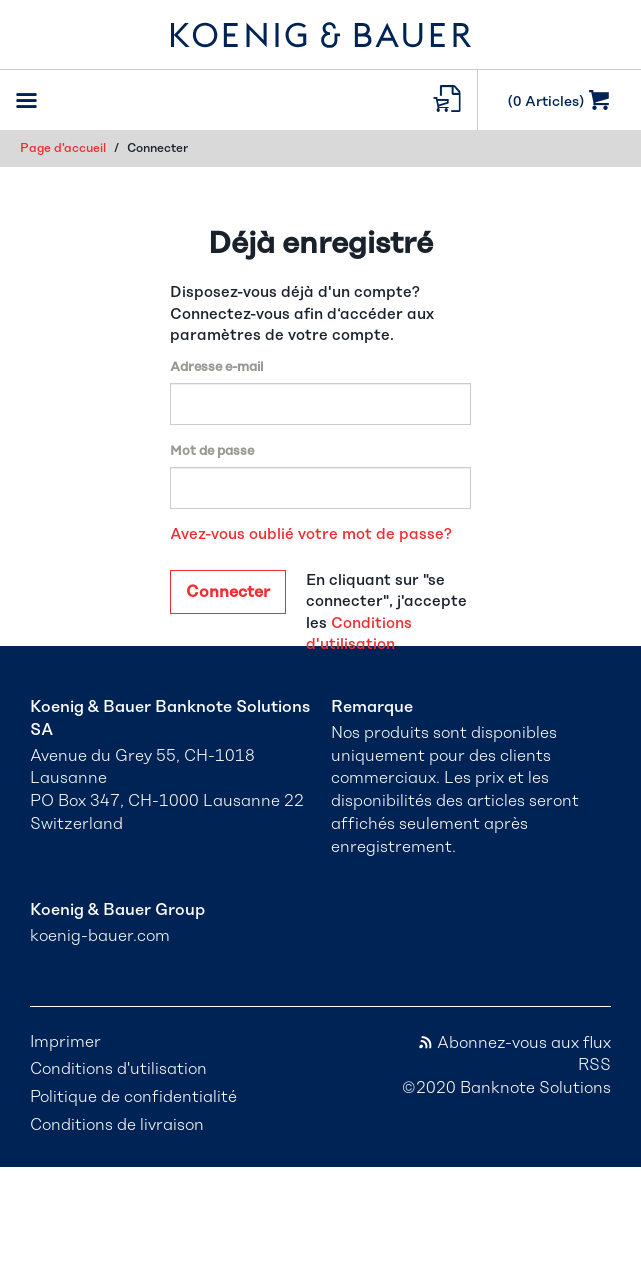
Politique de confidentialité (133, 1097)
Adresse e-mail (216, 367)
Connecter (228, 592)
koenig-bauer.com (100, 936)
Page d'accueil (63, 148)
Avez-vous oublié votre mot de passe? (311, 534)
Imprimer (65, 1042)
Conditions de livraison (117, 1125)
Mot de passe (212, 451)
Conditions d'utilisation (118, 1069)
